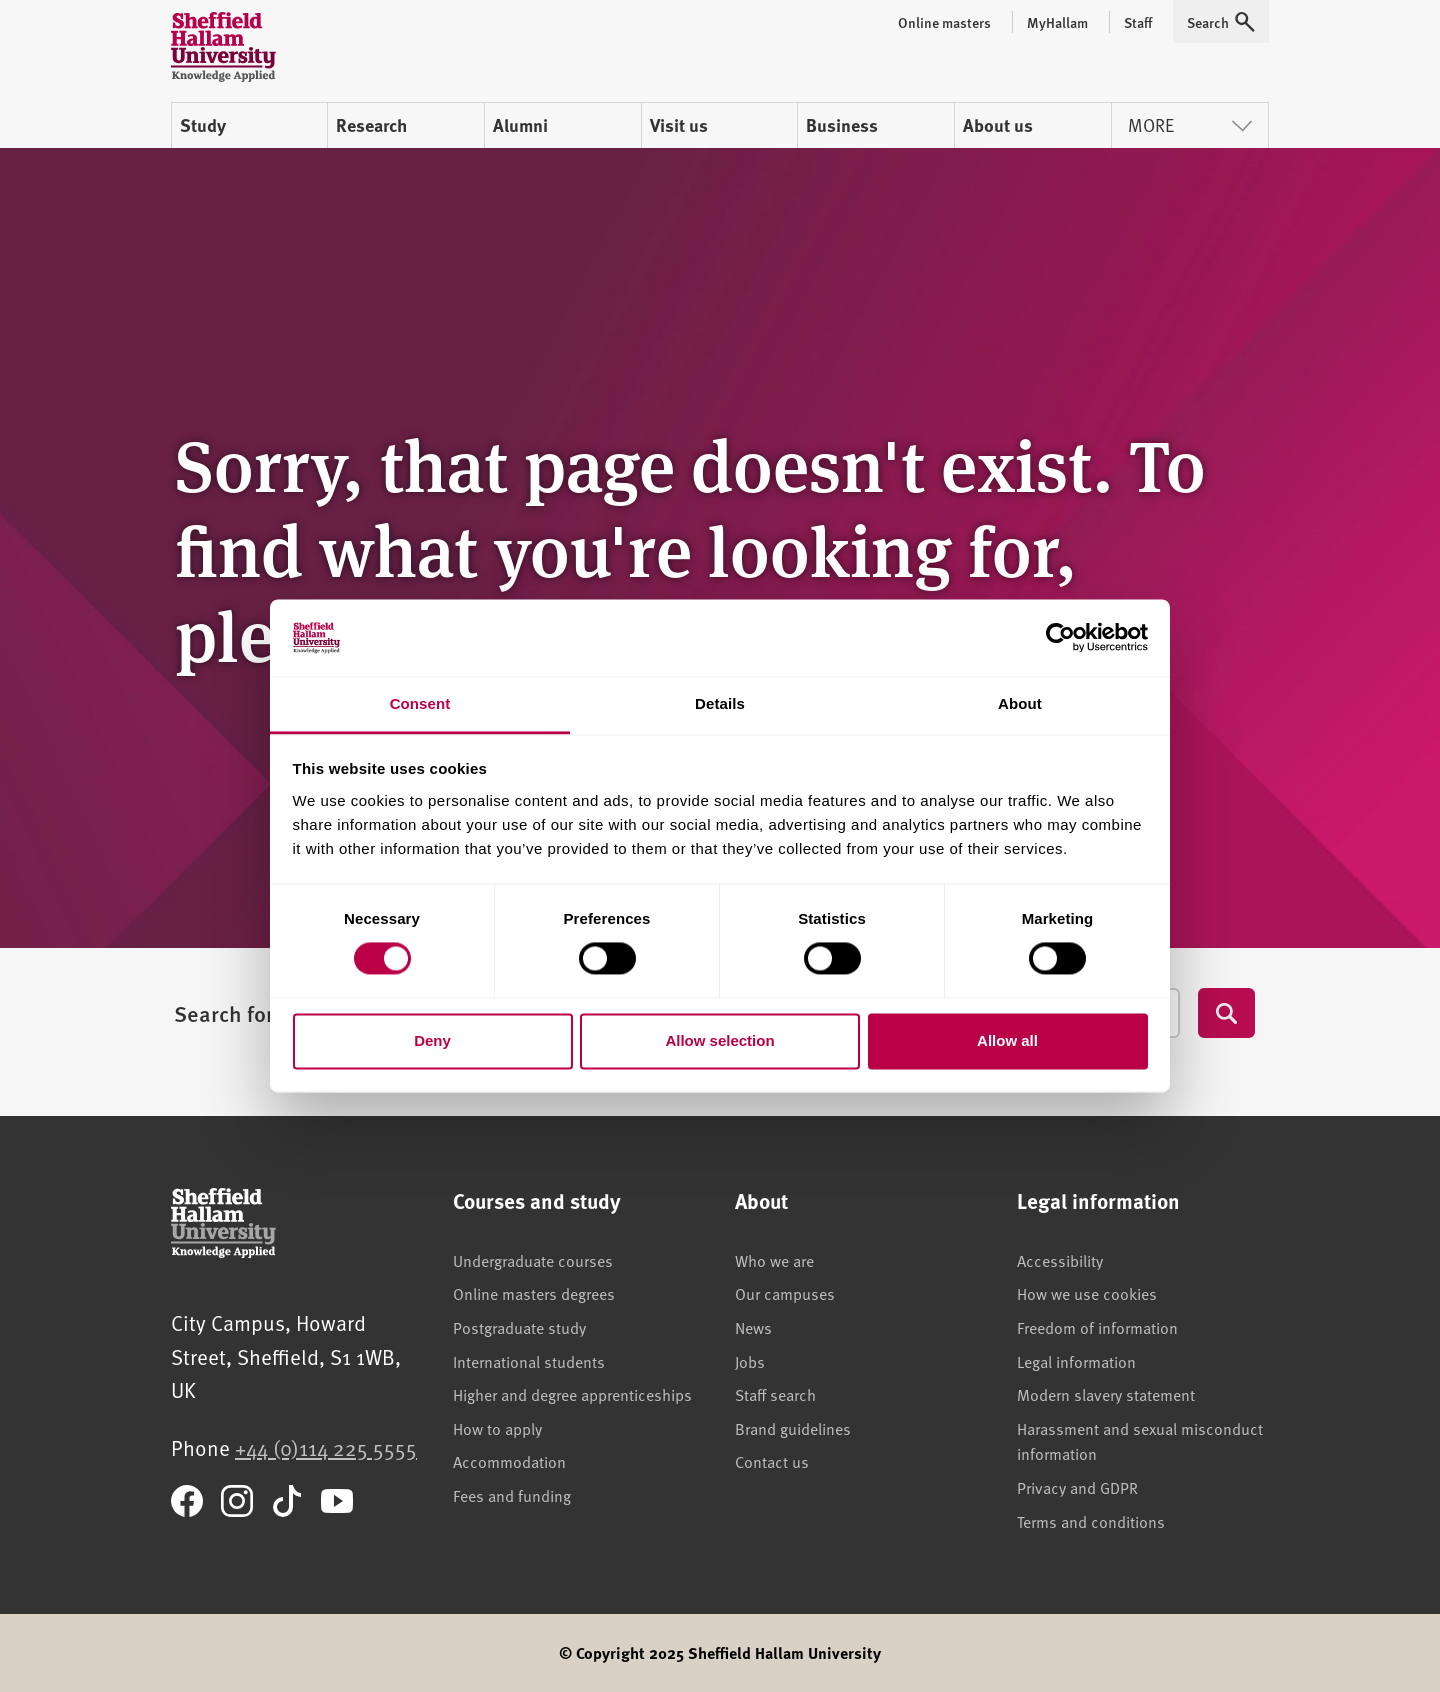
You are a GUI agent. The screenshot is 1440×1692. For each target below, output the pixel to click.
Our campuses (785, 1293)
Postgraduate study (519, 1327)
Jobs (750, 1361)
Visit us (679, 125)
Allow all (1007, 1040)
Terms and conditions (1091, 1521)
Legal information (1076, 1361)
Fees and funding (512, 1495)
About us (998, 125)
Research (371, 125)
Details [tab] (720, 703)
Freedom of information (1097, 1327)
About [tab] (1020, 703)
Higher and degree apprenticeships (572, 1394)
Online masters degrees (534, 1293)
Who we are (774, 1260)
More (1190, 124)
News (753, 1327)
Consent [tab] (420, 703)
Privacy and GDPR (1077, 1487)
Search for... (233, 1013)
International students (529, 1361)
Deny (432, 1040)
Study (203, 125)
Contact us (772, 1461)
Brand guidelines (793, 1428)
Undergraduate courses (533, 1260)
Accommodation (509, 1461)
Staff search (775, 1394)
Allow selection (719, 1040)
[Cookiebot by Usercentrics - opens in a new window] (1060, 638)
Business (842, 125)
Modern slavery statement (1106, 1394)
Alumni (520, 125)
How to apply (497, 1428)
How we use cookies (1087, 1293)
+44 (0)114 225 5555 (326, 1447)
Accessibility (1060, 1260)
